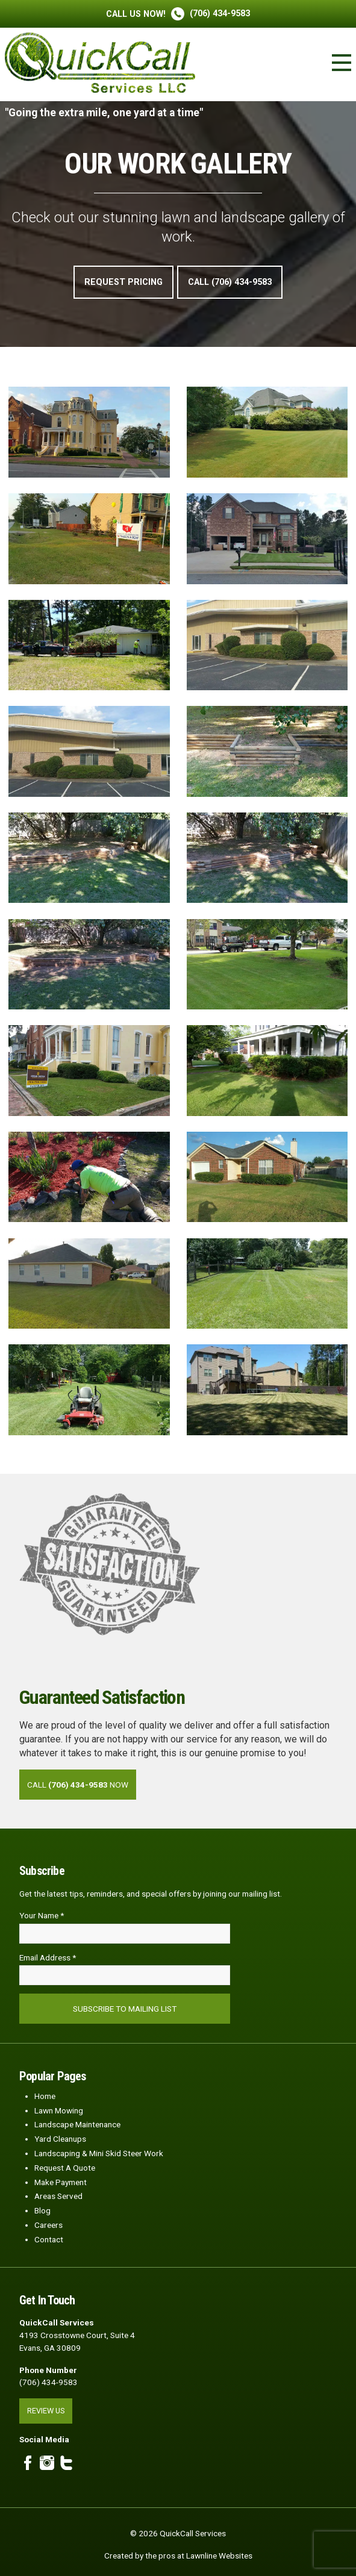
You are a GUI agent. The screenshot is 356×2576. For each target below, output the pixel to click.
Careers (48, 2225)
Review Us (45, 2410)
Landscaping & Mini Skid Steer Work (98, 2153)
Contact (48, 2239)
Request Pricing (123, 282)
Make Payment (60, 2182)
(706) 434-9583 (178, 13)
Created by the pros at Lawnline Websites (178, 2555)
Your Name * (41, 1915)
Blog (42, 2210)
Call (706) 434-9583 (230, 282)
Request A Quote (64, 2167)
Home (44, 2096)
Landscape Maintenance (77, 2124)
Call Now (77, 1784)
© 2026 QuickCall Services (178, 2533)
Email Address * (47, 1957)
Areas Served (58, 2196)
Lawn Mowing (58, 2110)
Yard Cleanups (60, 2139)
